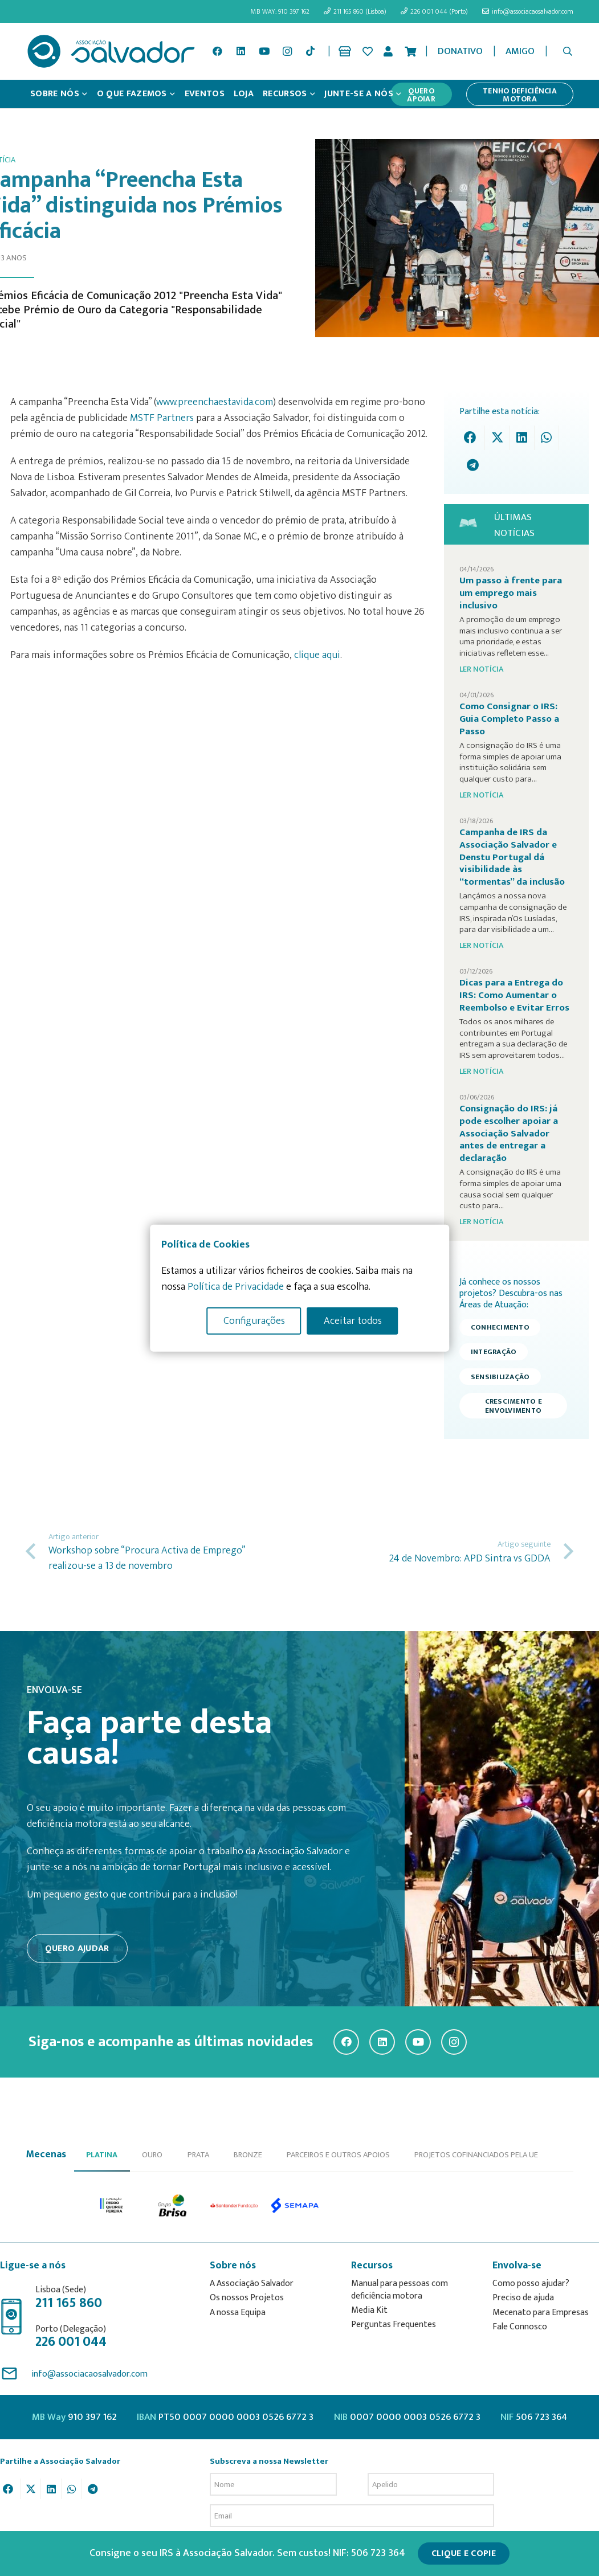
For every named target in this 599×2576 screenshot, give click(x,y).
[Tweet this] (497, 438)
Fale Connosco (519, 2327)
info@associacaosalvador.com (89, 2374)
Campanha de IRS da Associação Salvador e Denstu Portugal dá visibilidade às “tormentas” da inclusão (512, 856)
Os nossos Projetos (247, 2298)
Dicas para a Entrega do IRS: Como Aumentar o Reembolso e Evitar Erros (514, 995)
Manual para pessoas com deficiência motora (399, 2289)
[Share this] (473, 438)
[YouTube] (264, 51)
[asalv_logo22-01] (111, 51)
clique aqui (317, 655)
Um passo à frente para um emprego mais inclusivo (510, 593)
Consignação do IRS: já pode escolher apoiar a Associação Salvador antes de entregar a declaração (508, 1133)
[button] (568, 51)
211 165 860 (68, 2303)
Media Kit (369, 2310)
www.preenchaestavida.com (214, 402)
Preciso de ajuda (523, 2298)
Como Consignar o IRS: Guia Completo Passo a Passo (509, 718)
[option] (112, 2206)
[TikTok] (310, 51)
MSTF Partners (162, 418)
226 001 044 (71, 2342)
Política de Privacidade (236, 1286)
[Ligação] (347, 51)
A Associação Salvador (252, 2283)
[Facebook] (217, 51)
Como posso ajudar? (530, 2283)
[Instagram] (287, 51)
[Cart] (410, 51)
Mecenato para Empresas (540, 2312)
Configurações (254, 1320)
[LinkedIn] (241, 51)
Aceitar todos (353, 1320)
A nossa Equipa (238, 2312)
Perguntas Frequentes (393, 2324)
